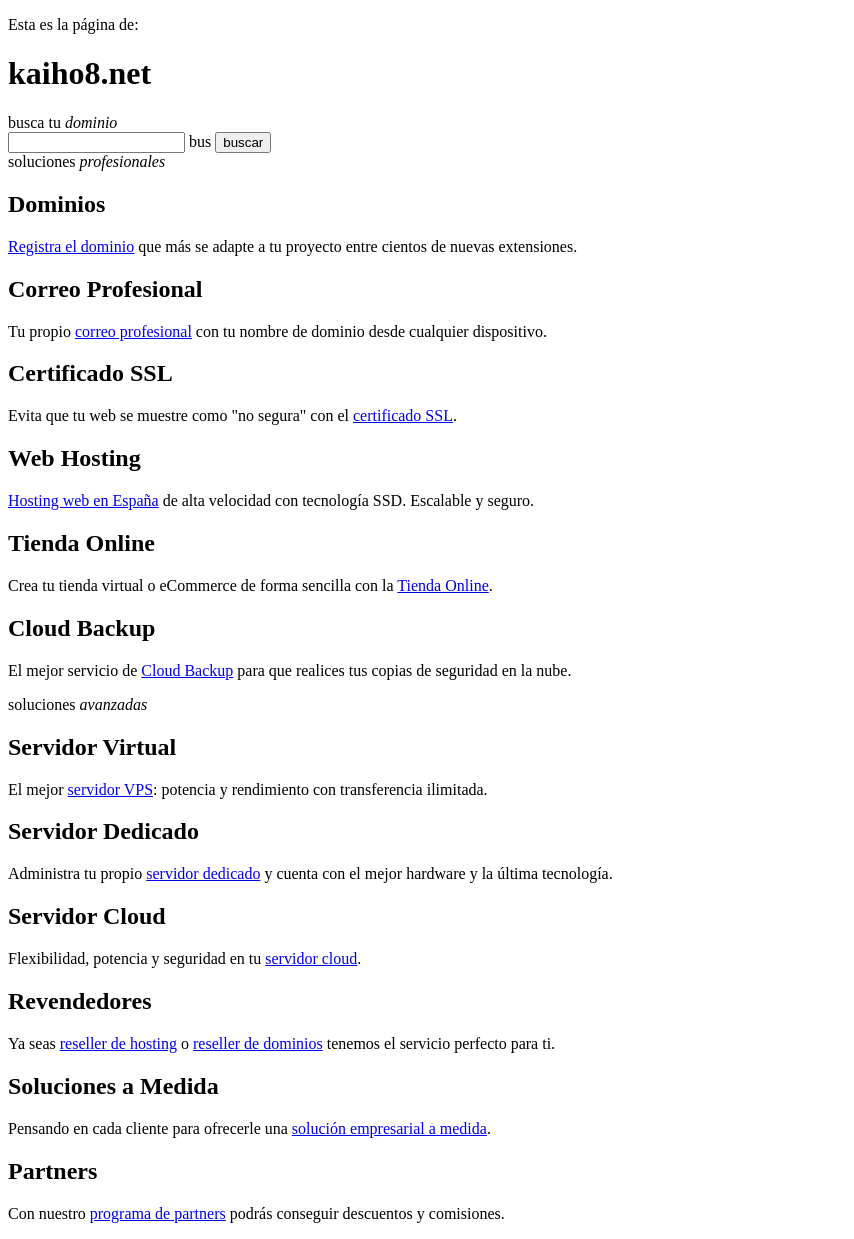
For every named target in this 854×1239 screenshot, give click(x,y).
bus (200, 141)
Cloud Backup (187, 670)
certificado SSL (403, 415)
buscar (243, 142)
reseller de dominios (258, 1043)
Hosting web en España (83, 500)
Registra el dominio (71, 246)
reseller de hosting (118, 1043)
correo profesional (133, 331)
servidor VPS (111, 789)
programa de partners (158, 1213)
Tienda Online (442, 585)
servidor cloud (311, 958)
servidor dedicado (203, 873)
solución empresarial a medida (389, 1128)
